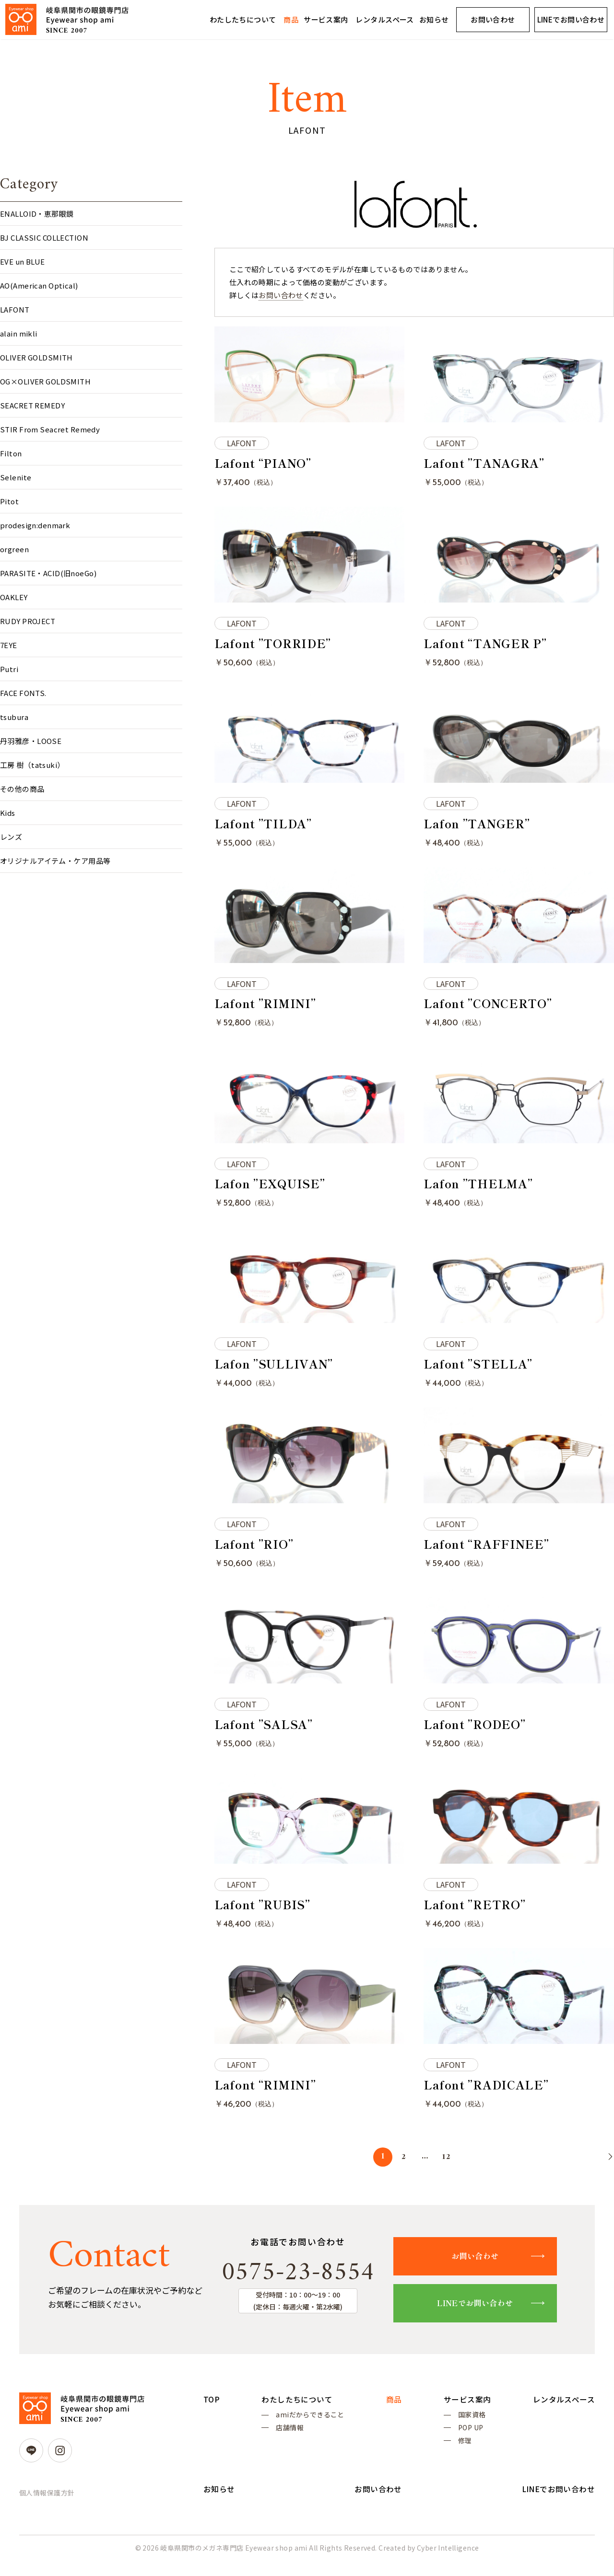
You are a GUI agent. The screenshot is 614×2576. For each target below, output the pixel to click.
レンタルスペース (384, 19)
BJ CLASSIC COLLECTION (44, 237)
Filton (11, 453)
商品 (290, 19)
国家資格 (472, 2426)
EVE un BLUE (22, 261)
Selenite (15, 477)
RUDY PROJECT (27, 621)
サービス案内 (326, 19)
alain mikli (18, 333)
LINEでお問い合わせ (480, 2313)
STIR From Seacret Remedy (50, 429)
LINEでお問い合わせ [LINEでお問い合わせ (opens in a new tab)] (571, 19)
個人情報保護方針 (46, 2503)
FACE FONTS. (23, 693)
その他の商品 (22, 789)
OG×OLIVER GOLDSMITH (45, 381)
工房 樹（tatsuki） (32, 765)
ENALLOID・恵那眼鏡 (37, 214)
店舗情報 (290, 2440)
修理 (465, 2454)
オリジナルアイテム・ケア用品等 (55, 861)
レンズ (11, 837)
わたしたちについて (243, 19)
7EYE (8, 645)
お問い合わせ (493, 19)
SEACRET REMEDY (32, 405)
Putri (9, 669)
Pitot (9, 501)
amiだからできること (310, 2426)
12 (446, 2166)
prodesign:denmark (35, 525)
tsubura (14, 717)
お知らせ (434, 19)
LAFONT (15, 309)
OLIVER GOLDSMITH (36, 357)
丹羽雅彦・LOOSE (30, 741)
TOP (211, 2409)
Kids (7, 813)
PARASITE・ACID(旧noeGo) (48, 573)
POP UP (471, 2440)
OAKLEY (14, 597)
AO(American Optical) (39, 285)
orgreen (14, 549)
